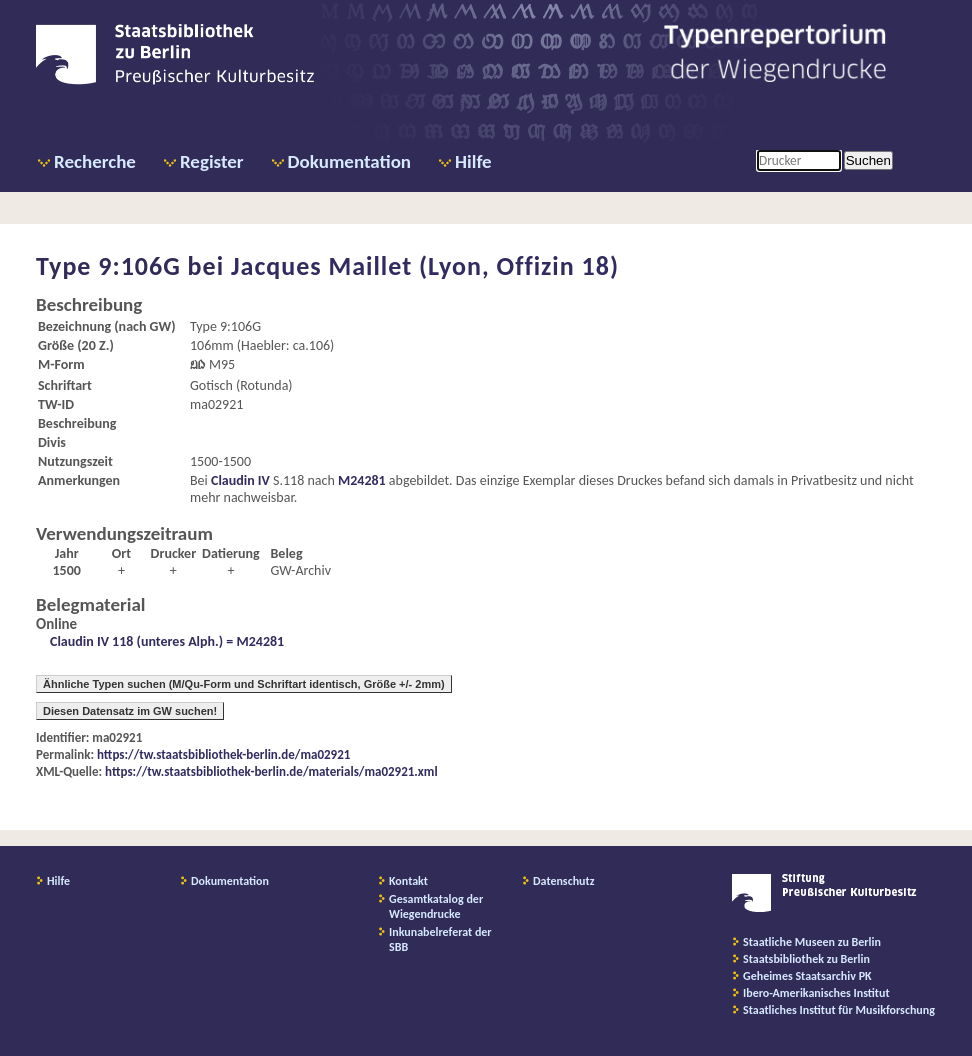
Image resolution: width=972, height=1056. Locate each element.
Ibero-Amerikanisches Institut (816, 993)
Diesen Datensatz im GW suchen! (130, 711)
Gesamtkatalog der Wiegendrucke (436, 906)
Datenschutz (564, 881)
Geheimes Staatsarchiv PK (807, 976)
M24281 (362, 480)
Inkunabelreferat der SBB (440, 939)
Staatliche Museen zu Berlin (812, 942)
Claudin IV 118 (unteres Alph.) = (143, 641)
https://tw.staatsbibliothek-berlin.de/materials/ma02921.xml (271, 771)
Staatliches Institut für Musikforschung (839, 1010)
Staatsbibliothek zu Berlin (806, 959)
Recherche (95, 161)
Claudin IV (240, 480)
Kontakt (408, 881)
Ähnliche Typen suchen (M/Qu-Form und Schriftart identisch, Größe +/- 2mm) (244, 684)
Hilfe (473, 161)
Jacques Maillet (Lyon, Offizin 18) (425, 266)
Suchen (868, 160)
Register (212, 161)
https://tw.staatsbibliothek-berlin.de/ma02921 (223, 754)
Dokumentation (349, 161)
